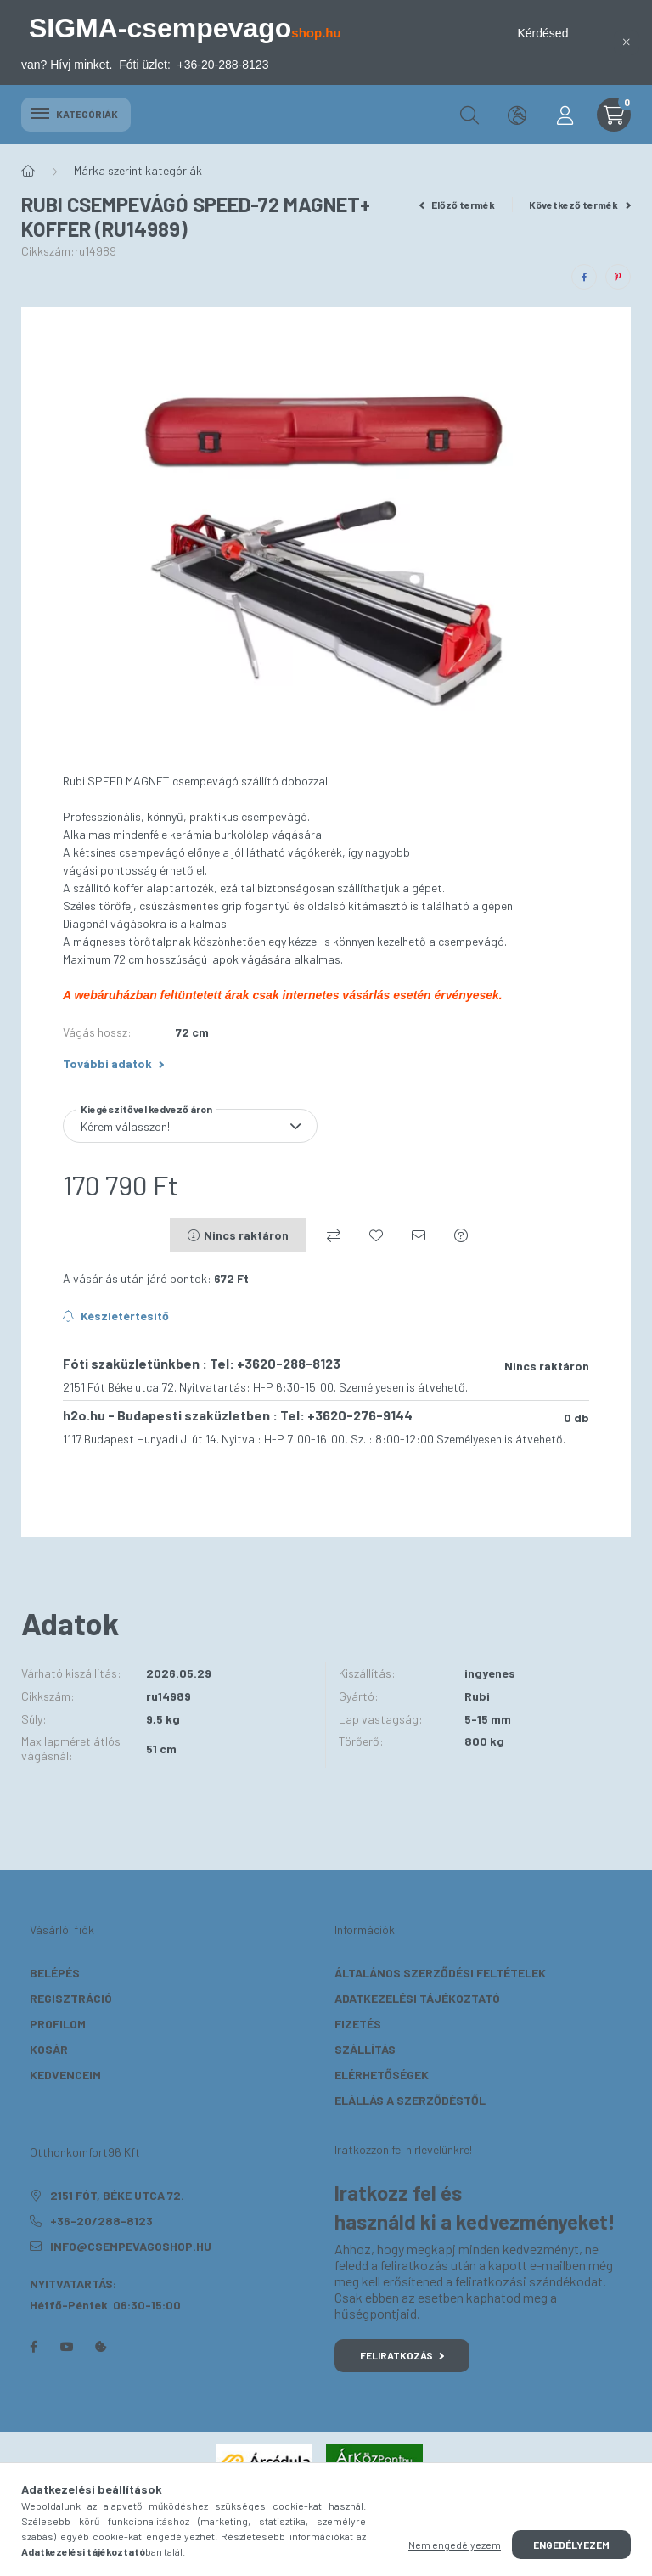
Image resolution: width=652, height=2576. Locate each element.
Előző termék (457, 205)
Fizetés (357, 2023)
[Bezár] (626, 42)
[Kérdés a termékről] (461, 1235)
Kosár (49, 2049)
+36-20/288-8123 (101, 2220)
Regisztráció (71, 1998)
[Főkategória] (28, 170)
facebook (33, 2347)
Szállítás (365, 2049)
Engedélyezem (571, 2545)
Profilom (58, 2023)
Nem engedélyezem (454, 2545)
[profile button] (565, 115)
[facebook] (584, 277)
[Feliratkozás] (116, 1316)
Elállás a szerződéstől (410, 2100)
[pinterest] (618, 277)
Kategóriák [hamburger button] (76, 114)
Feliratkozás (402, 2355)
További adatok (113, 1063)
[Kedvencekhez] (376, 1235)
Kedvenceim (65, 2074)
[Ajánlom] (419, 1235)
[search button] (469, 115)
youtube (67, 2347)
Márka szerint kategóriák (138, 170)
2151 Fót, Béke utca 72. (117, 2195)
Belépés (55, 1973)
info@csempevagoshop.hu (130, 2246)
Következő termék (580, 205)
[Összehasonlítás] (334, 1235)
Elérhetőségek (381, 2074)
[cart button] (614, 115)
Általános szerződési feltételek (440, 1973)
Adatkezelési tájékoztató (417, 1998)
